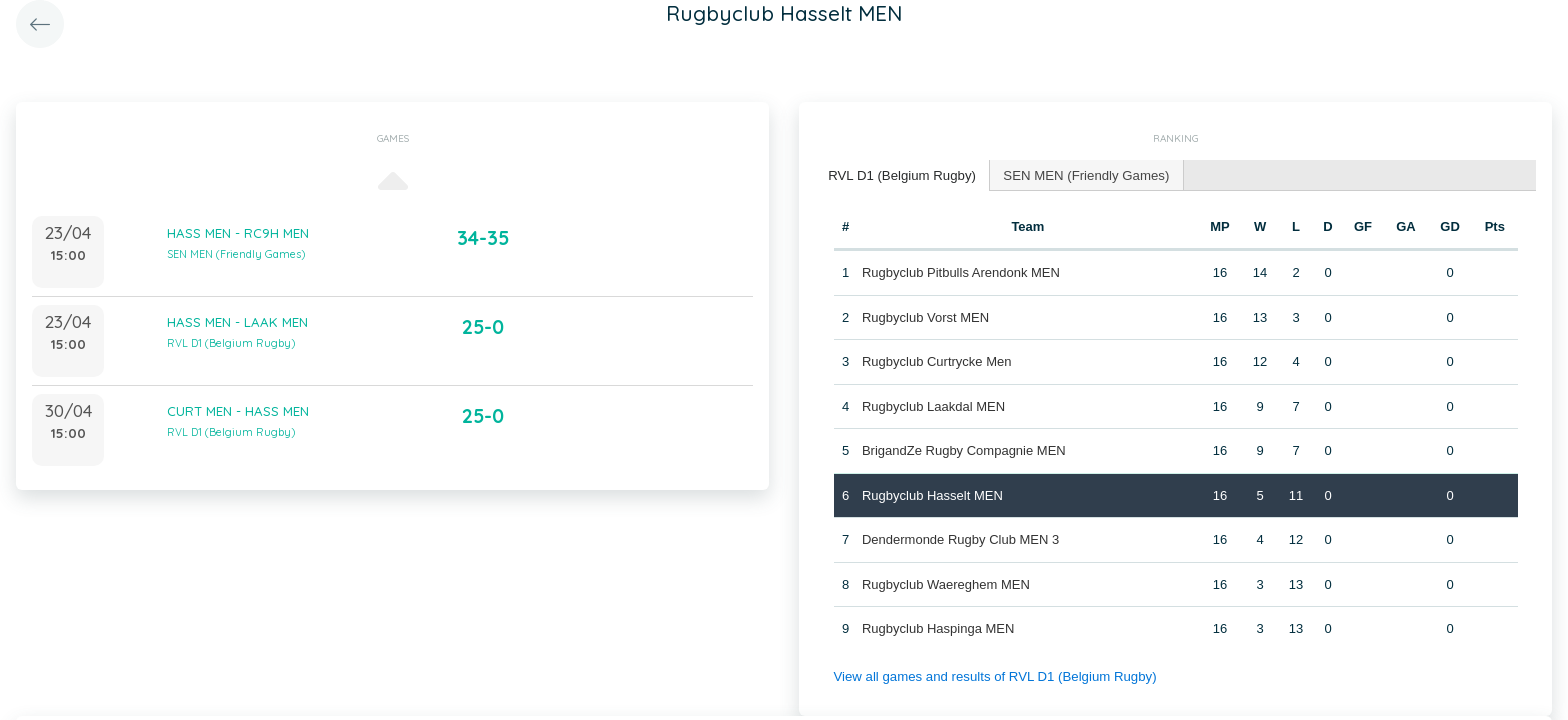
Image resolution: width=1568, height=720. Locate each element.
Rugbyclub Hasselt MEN (932, 494)
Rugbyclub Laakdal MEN (933, 405)
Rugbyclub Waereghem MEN (946, 583)
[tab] (901, 175)
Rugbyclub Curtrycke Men (937, 360)
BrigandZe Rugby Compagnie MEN (964, 449)
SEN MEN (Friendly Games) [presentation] (1081, 174)
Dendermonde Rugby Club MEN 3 (960, 538)
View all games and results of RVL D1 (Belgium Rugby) (992, 675)
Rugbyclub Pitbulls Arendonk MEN (961, 271)
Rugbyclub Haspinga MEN (938, 627)
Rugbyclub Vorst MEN (925, 316)
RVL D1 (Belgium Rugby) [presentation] (900, 174)
